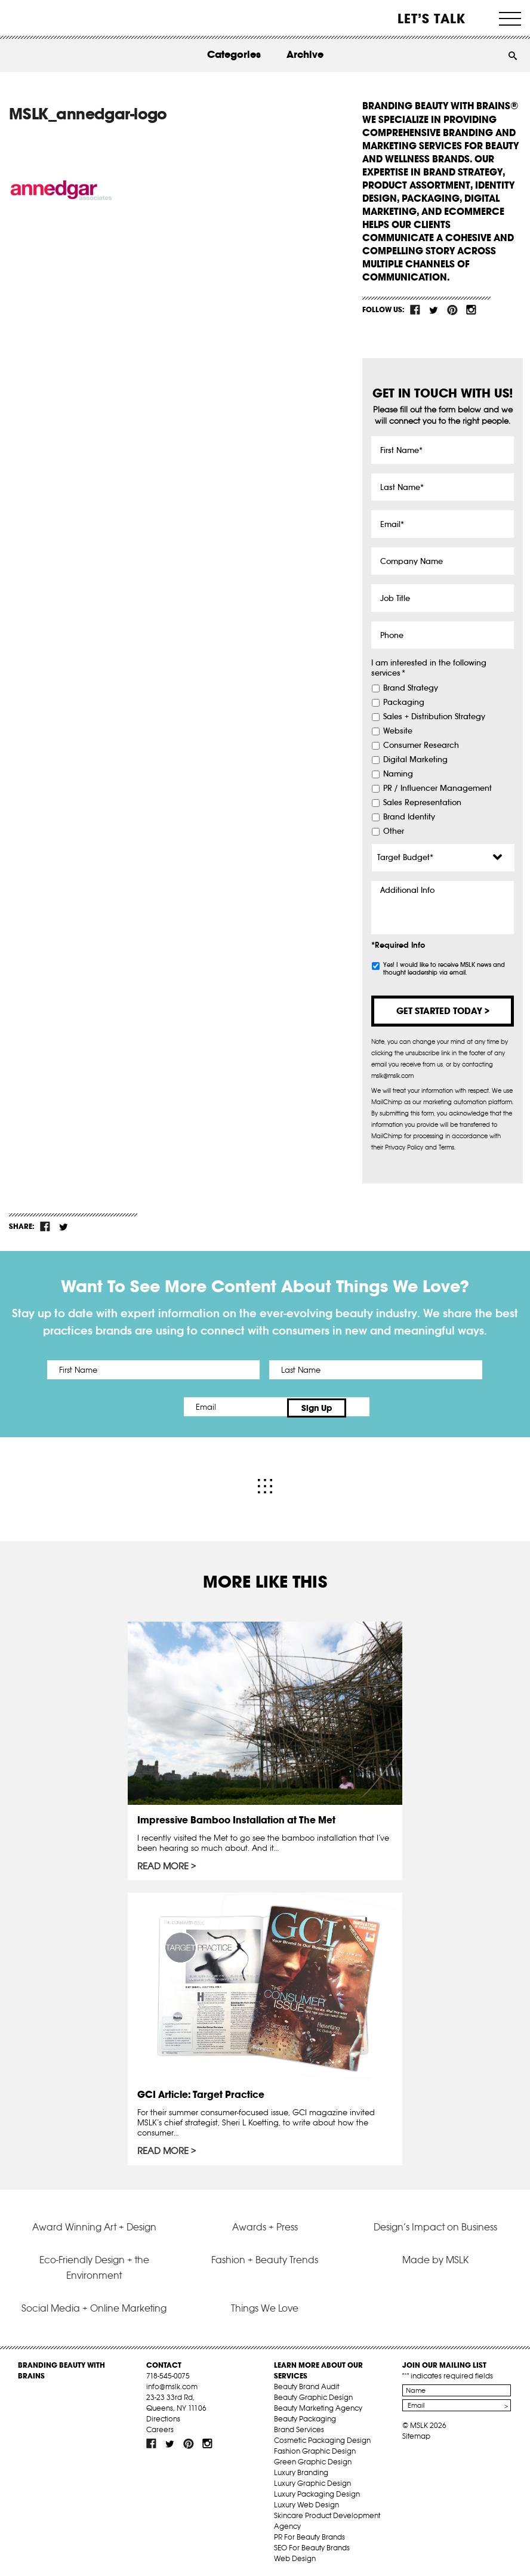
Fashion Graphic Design (315, 2447)
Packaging (403, 702)
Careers (160, 2426)
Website (397, 731)
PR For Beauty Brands (309, 2533)
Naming (398, 774)
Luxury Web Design (306, 2501)
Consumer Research (421, 745)
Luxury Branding (301, 2469)
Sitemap (416, 2433)
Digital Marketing (415, 760)
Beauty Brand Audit (306, 2383)
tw (434, 309)
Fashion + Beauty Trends (264, 2257)
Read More (163, 1863)
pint (452, 309)
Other (393, 831)
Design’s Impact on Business (435, 2224)
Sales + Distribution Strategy (434, 717)
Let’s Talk (432, 18)
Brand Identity (409, 817)
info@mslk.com (172, 2383)
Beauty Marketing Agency (318, 2405)
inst (471, 309)
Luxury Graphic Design (312, 2480)
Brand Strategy (410, 688)
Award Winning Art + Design (94, 2224)
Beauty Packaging (305, 2415)
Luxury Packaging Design (317, 2490)
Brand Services (299, 2426)
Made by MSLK (435, 2257)
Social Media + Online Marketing (94, 2305)
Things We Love (264, 2305)
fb (415, 309)
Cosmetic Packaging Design (322, 2437)
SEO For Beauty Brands (312, 2544)
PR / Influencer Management (437, 788)
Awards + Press (265, 2224)
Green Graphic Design (313, 2458)
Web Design (295, 2555)
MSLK (52, 18)
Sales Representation (422, 803)
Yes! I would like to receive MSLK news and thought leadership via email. (444, 968)
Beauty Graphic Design (313, 2394)
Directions (163, 2415)
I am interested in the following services (428, 668)
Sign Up (365, 1406)
